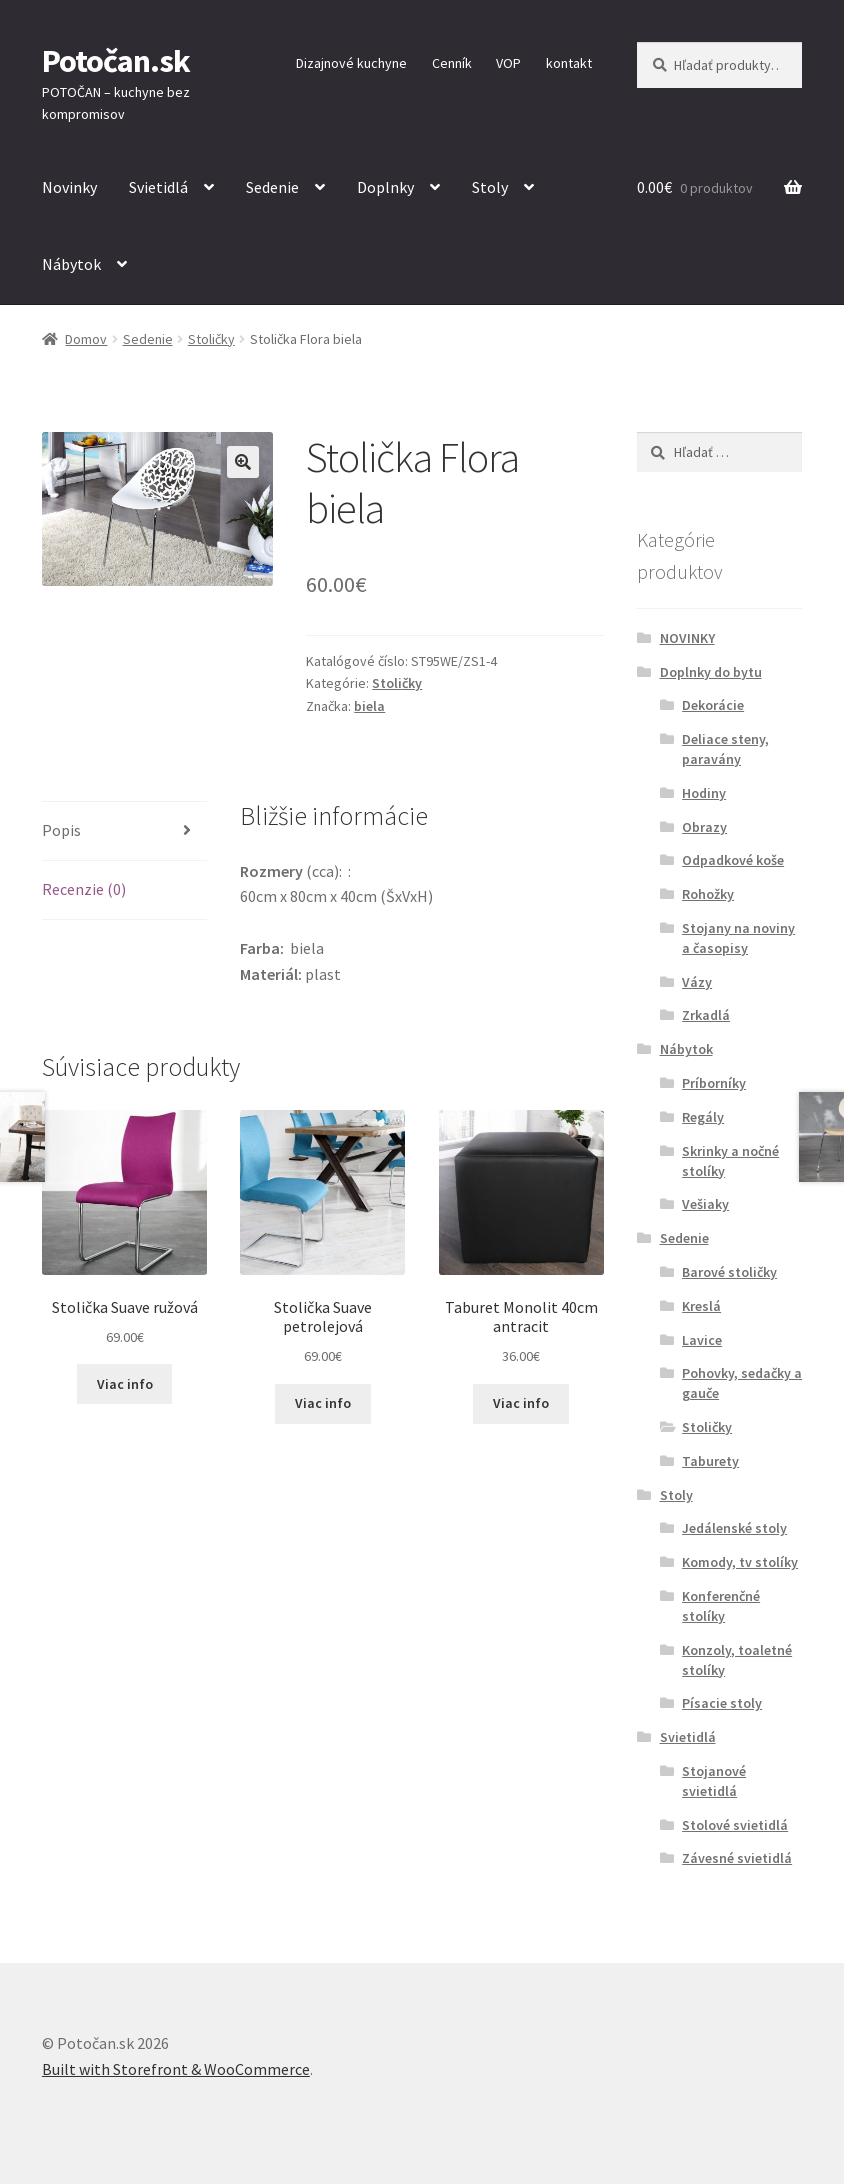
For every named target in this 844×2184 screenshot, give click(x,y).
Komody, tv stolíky (740, 1562)
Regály (703, 1117)
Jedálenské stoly (734, 1528)
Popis (61, 830)
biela (369, 706)
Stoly (490, 187)
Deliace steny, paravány (725, 749)
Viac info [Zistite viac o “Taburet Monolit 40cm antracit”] (521, 1403)
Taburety (710, 1461)
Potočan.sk (116, 61)
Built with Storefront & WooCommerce (176, 2069)
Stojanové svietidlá (714, 1781)
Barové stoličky (729, 1272)
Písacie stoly (722, 1703)
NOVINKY (687, 638)
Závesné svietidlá (737, 1858)
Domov (86, 339)
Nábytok (71, 264)
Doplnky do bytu (711, 672)
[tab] (124, 831)
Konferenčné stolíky (721, 1606)
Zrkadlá (706, 1015)
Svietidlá (158, 187)
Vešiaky (705, 1204)
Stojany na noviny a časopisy (738, 938)
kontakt (569, 63)
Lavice (702, 1340)
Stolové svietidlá (735, 1825)
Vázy (697, 982)
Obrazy (704, 827)
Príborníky (714, 1083)
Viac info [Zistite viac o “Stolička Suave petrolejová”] (323, 1403)
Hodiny (704, 793)
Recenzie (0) (84, 889)
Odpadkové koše (733, 860)
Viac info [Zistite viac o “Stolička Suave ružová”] (125, 1384)
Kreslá (701, 1306)
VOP (508, 63)
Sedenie (272, 187)
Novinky (69, 187)
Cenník (452, 63)
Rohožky (708, 894)
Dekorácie (713, 705)
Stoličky (211, 339)
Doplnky (385, 187)
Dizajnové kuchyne (351, 63)
